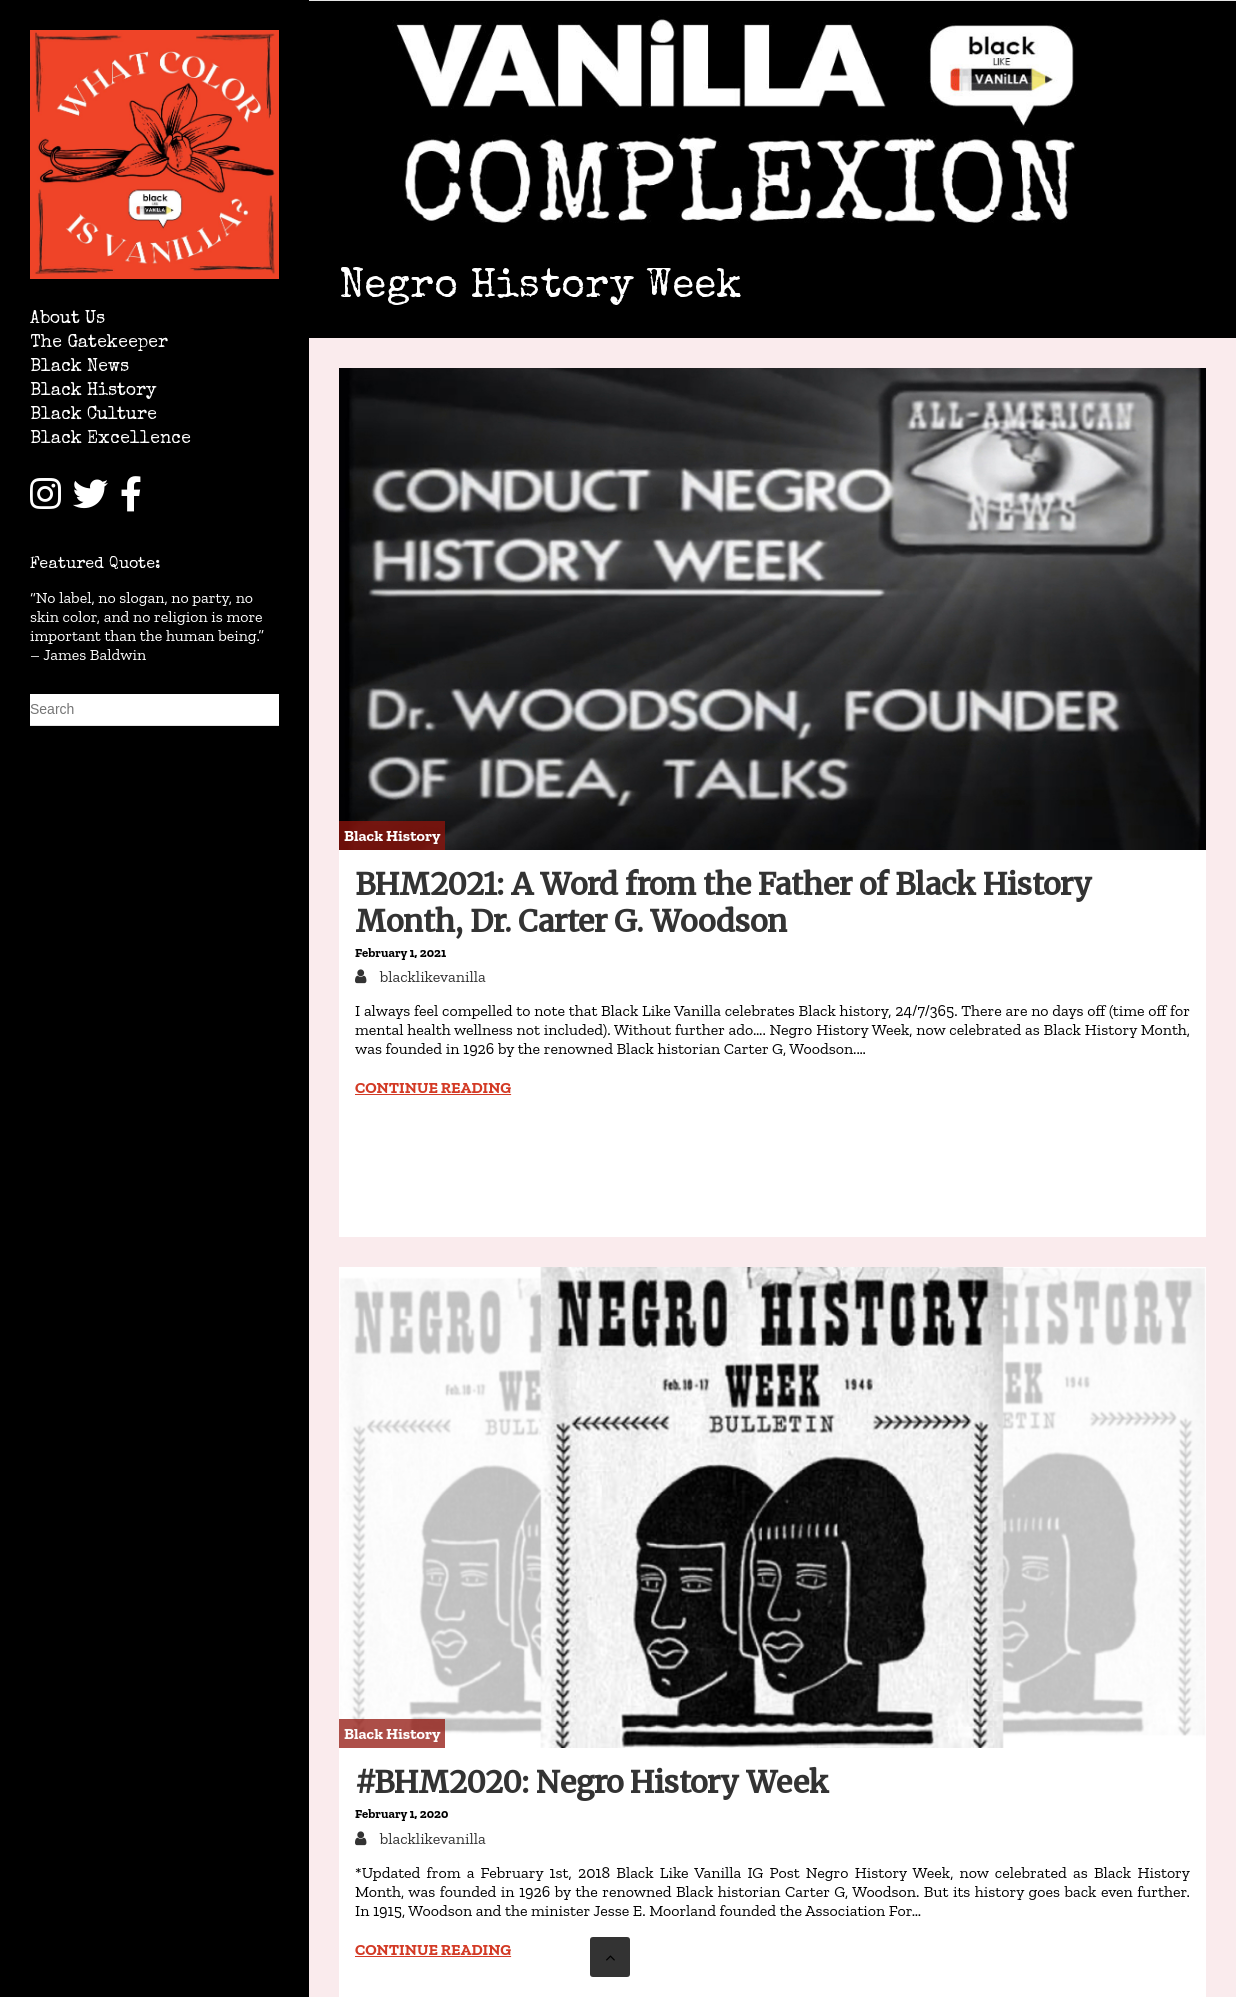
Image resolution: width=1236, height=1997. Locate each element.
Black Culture (93, 415)
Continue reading (433, 1087)
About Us (67, 319)
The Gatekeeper (99, 343)
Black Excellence (110, 439)
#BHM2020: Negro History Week (592, 1782)
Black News (79, 367)
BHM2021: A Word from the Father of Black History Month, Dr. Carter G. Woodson (723, 902)
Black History (93, 391)
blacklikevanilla (431, 976)
